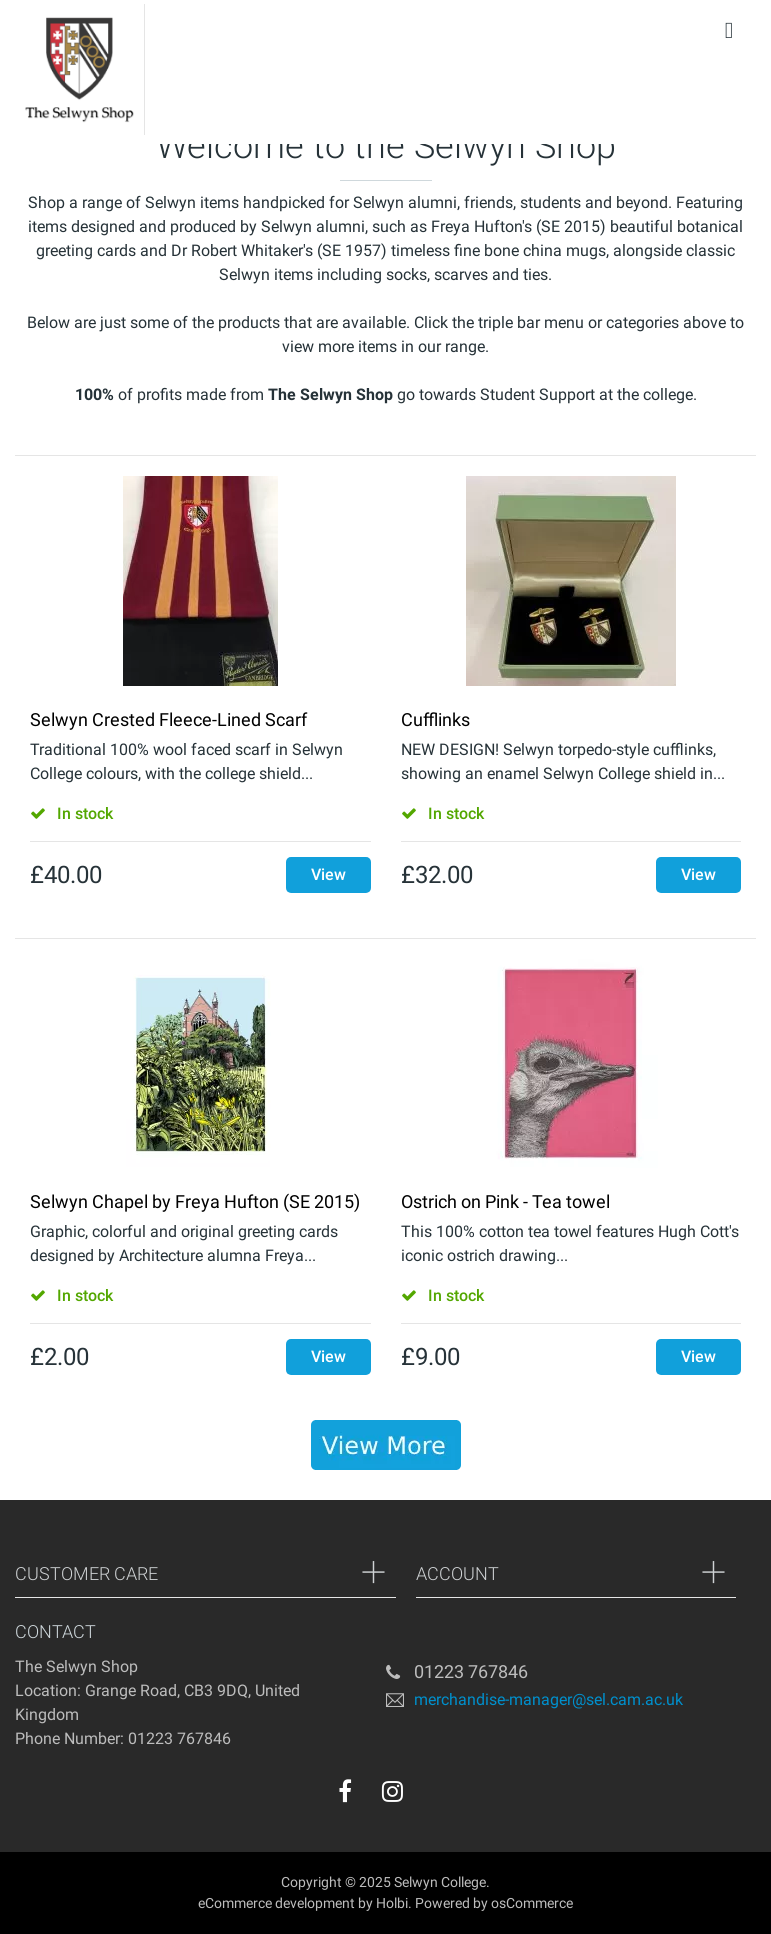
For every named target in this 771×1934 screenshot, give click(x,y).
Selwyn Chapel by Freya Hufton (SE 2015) (195, 1201)
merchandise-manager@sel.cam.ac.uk (548, 1698)
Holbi (392, 1903)
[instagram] (392, 1791)
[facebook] (345, 1791)
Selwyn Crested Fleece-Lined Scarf (168, 719)
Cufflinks (435, 719)
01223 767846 (471, 1671)
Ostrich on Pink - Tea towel (505, 1201)
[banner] (386, 1445)
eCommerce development (276, 1903)
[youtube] (433, 1796)
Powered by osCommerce (494, 1903)
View (328, 874)
